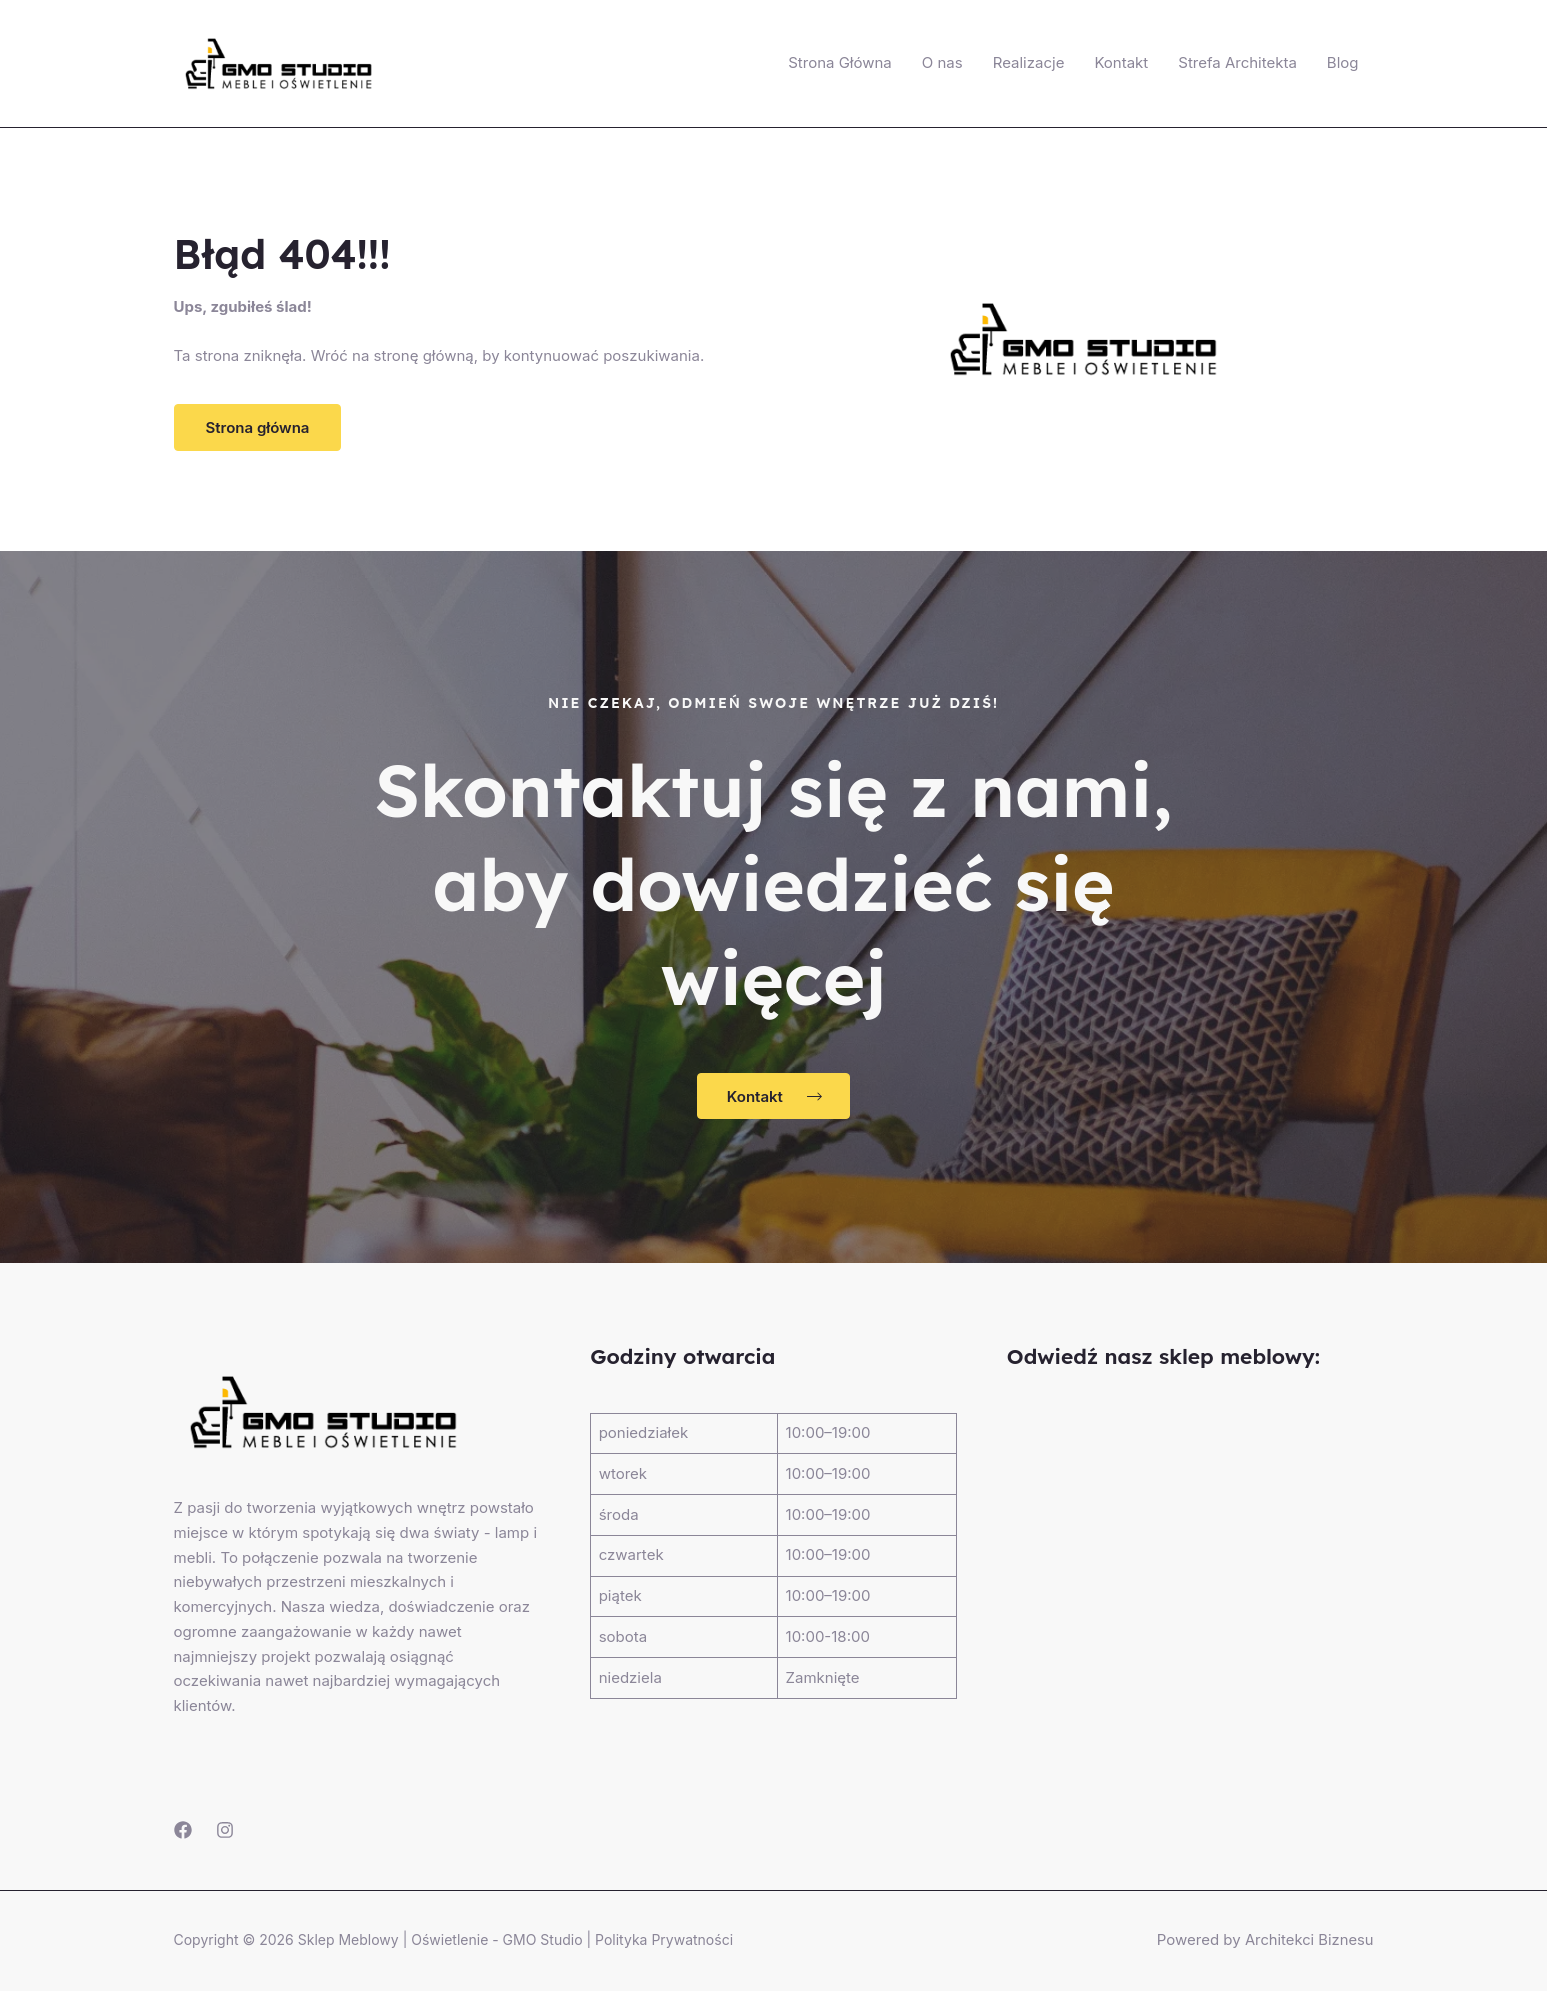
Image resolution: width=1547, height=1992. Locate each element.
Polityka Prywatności (664, 1940)
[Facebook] (183, 1831)
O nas (942, 62)
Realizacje (1029, 62)
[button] (258, 427)
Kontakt (1121, 62)
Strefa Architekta (1237, 62)
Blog (1343, 62)
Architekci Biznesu (1308, 1940)
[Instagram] (225, 1831)
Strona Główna (840, 62)
